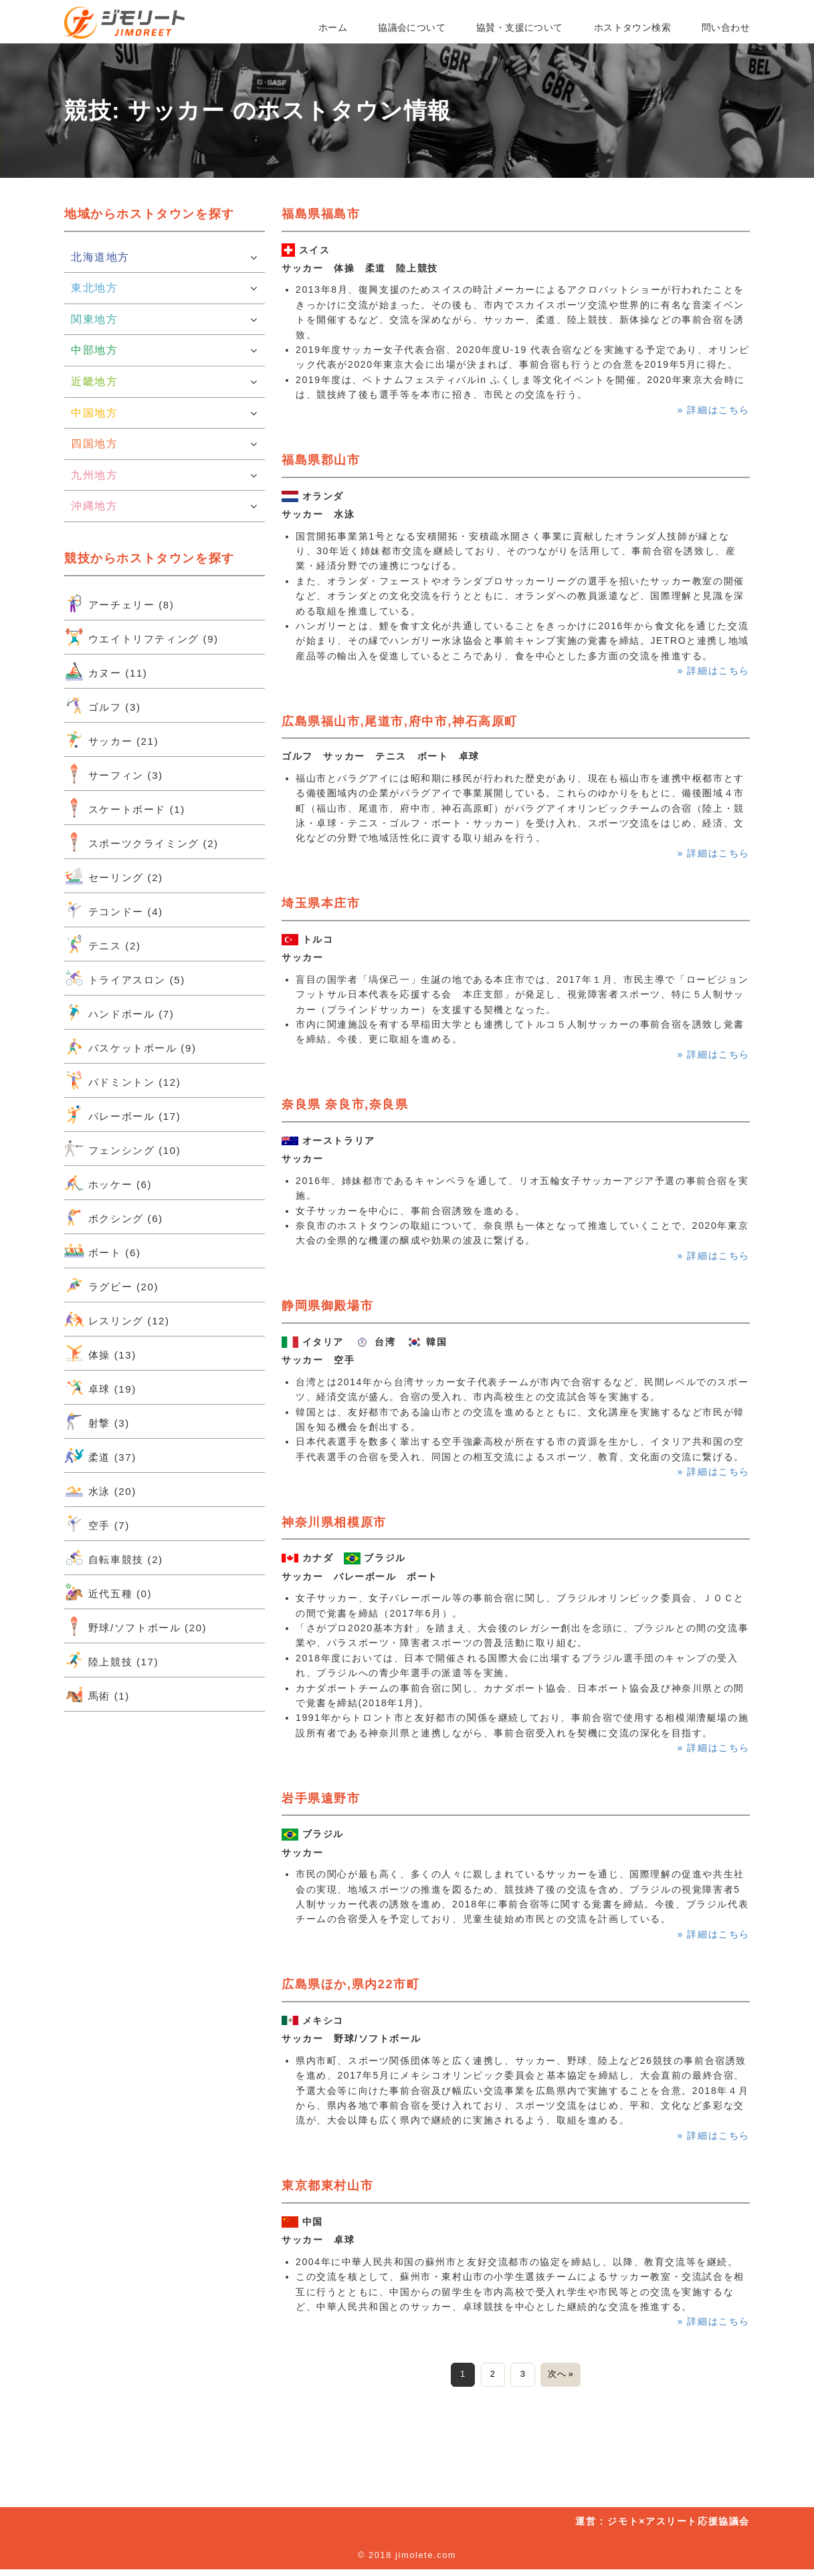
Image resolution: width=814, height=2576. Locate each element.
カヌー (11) (105, 671)
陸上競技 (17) (111, 1660)
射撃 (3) (97, 1421)
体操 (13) (100, 1353)
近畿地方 (164, 381)
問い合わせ (726, 27)
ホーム (332, 27)
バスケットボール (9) (130, 1046)
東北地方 (164, 288)
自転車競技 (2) (113, 1558)
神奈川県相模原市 (334, 1522)
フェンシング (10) (122, 1149)
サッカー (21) (111, 739)
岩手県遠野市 (321, 1798)
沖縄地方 (164, 506)
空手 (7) (97, 1524)
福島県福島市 (321, 214)
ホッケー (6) (108, 1183)
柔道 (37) (100, 1455)
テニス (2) (102, 944)
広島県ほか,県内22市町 (350, 1984)
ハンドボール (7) (119, 1012)
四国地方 (164, 444)
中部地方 (164, 350)
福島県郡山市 (321, 460)
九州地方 (164, 475)
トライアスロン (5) (124, 978)
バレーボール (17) (122, 1114)
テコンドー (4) (113, 910)
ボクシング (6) (113, 1217)
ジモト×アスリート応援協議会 (678, 2528)
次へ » (571, 2377)
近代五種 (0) (108, 1592)
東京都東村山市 (327, 2185)
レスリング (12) (117, 1319)
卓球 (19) (100, 1387)
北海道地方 (164, 257)
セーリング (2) (113, 876)
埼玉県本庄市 (321, 903)
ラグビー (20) (111, 1285)
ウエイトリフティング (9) (141, 637)
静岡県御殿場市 (327, 1305)
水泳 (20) (100, 1490)
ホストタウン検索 (632, 27)
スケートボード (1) (124, 808)
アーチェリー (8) (119, 603)
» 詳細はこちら (714, 409)
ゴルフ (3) (102, 705)
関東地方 (164, 319)
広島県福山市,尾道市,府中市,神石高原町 (400, 721)
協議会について (411, 27)
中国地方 (164, 413)
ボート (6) (102, 1251)
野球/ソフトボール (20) (135, 1626)
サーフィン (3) (113, 774)
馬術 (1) (97, 1694)
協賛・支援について (519, 27)
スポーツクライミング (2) (141, 842)
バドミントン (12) (122, 1080)
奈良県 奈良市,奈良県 (345, 1104)
